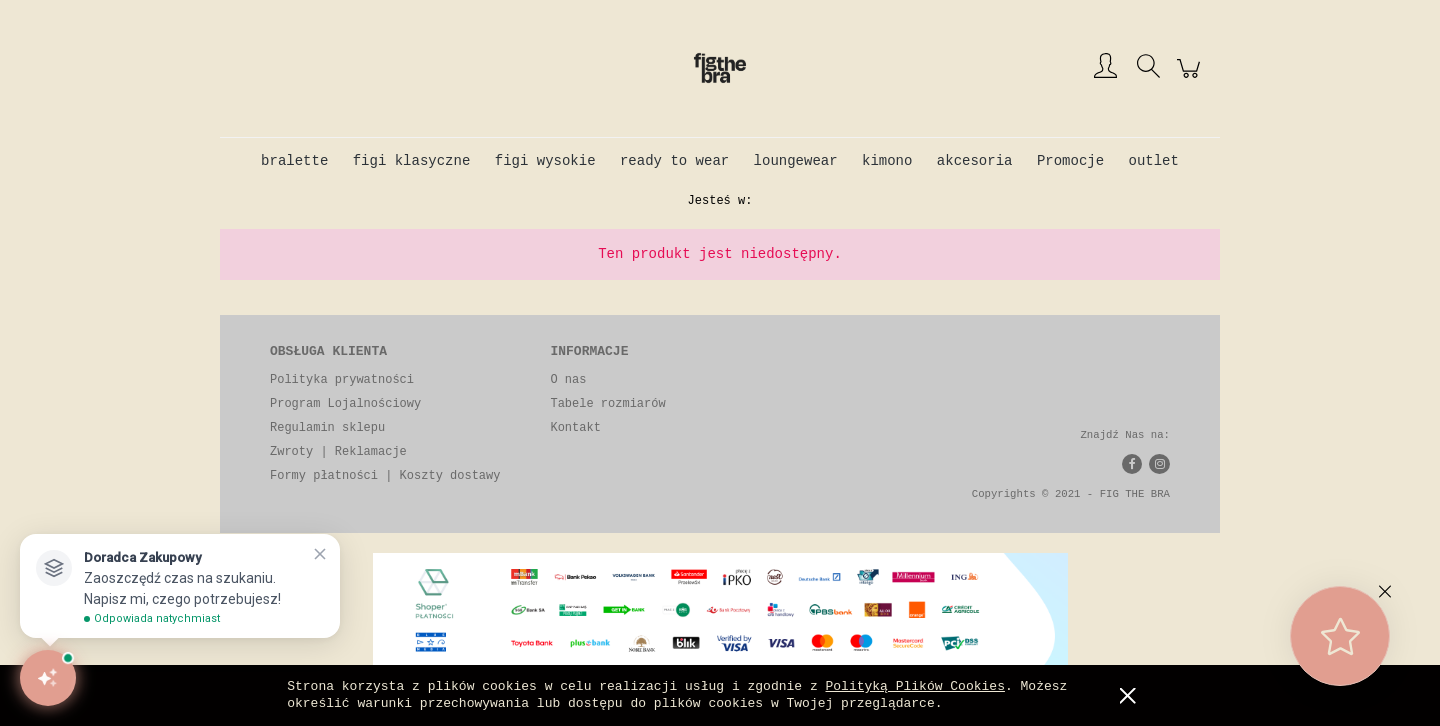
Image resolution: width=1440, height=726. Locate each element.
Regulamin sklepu (327, 428)
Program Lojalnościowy (345, 404)
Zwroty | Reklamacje (338, 452)
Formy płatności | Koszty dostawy (385, 476)
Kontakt (575, 428)
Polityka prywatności (342, 380)
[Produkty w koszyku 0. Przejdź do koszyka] (1191, 80)
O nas (568, 380)
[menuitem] (294, 161)
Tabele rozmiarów (607, 404)
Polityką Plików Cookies (915, 686)
